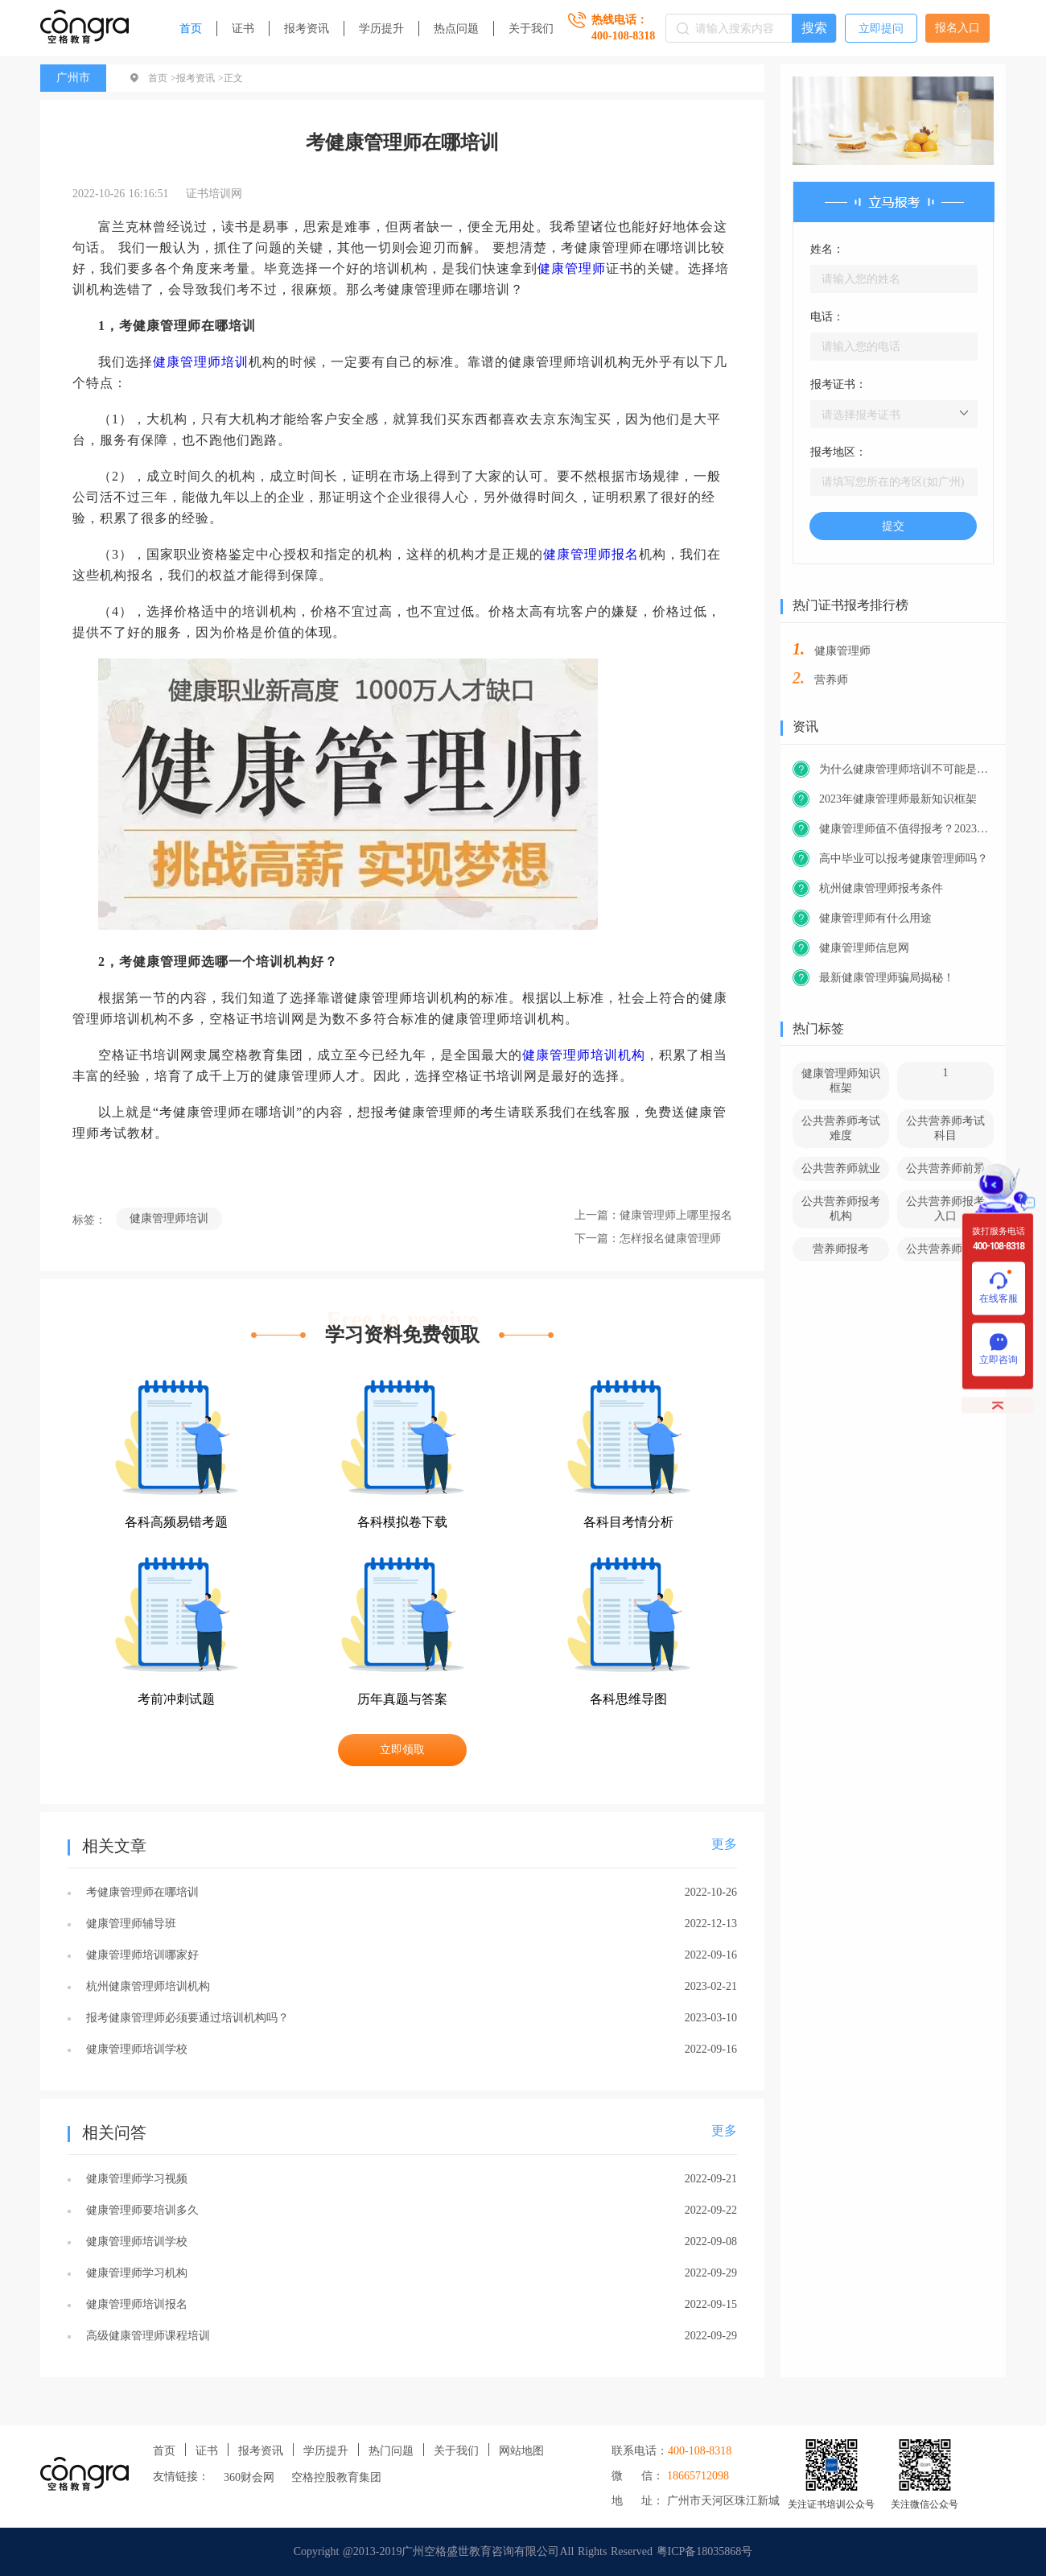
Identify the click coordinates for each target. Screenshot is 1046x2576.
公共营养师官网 (945, 1249)
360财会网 (249, 2477)
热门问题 (391, 2451)
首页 (190, 29)
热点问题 (456, 29)
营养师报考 (841, 1249)
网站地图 (521, 2451)
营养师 (831, 680)
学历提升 (381, 29)
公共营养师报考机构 (840, 1208)
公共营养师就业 (840, 1168)
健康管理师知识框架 (840, 1080)
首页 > (162, 78)
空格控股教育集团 (336, 2477)
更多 (724, 1844)
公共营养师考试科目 (945, 1128)
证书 (243, 29)
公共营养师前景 (945, 1168)
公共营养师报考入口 (945, 1208)
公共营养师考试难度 (840, 1128)
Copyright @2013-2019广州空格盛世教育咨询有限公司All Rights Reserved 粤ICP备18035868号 (523, 2551)
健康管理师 (571, 268)
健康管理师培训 (201, 362)
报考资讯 (306, 29)
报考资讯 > (200, 78)
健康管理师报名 (591, 554)
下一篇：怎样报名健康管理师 (647, 1238)
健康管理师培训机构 (583, 1055)
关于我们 (531, 29)
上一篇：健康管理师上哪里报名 (653, 1215)
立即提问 (881, 29)
